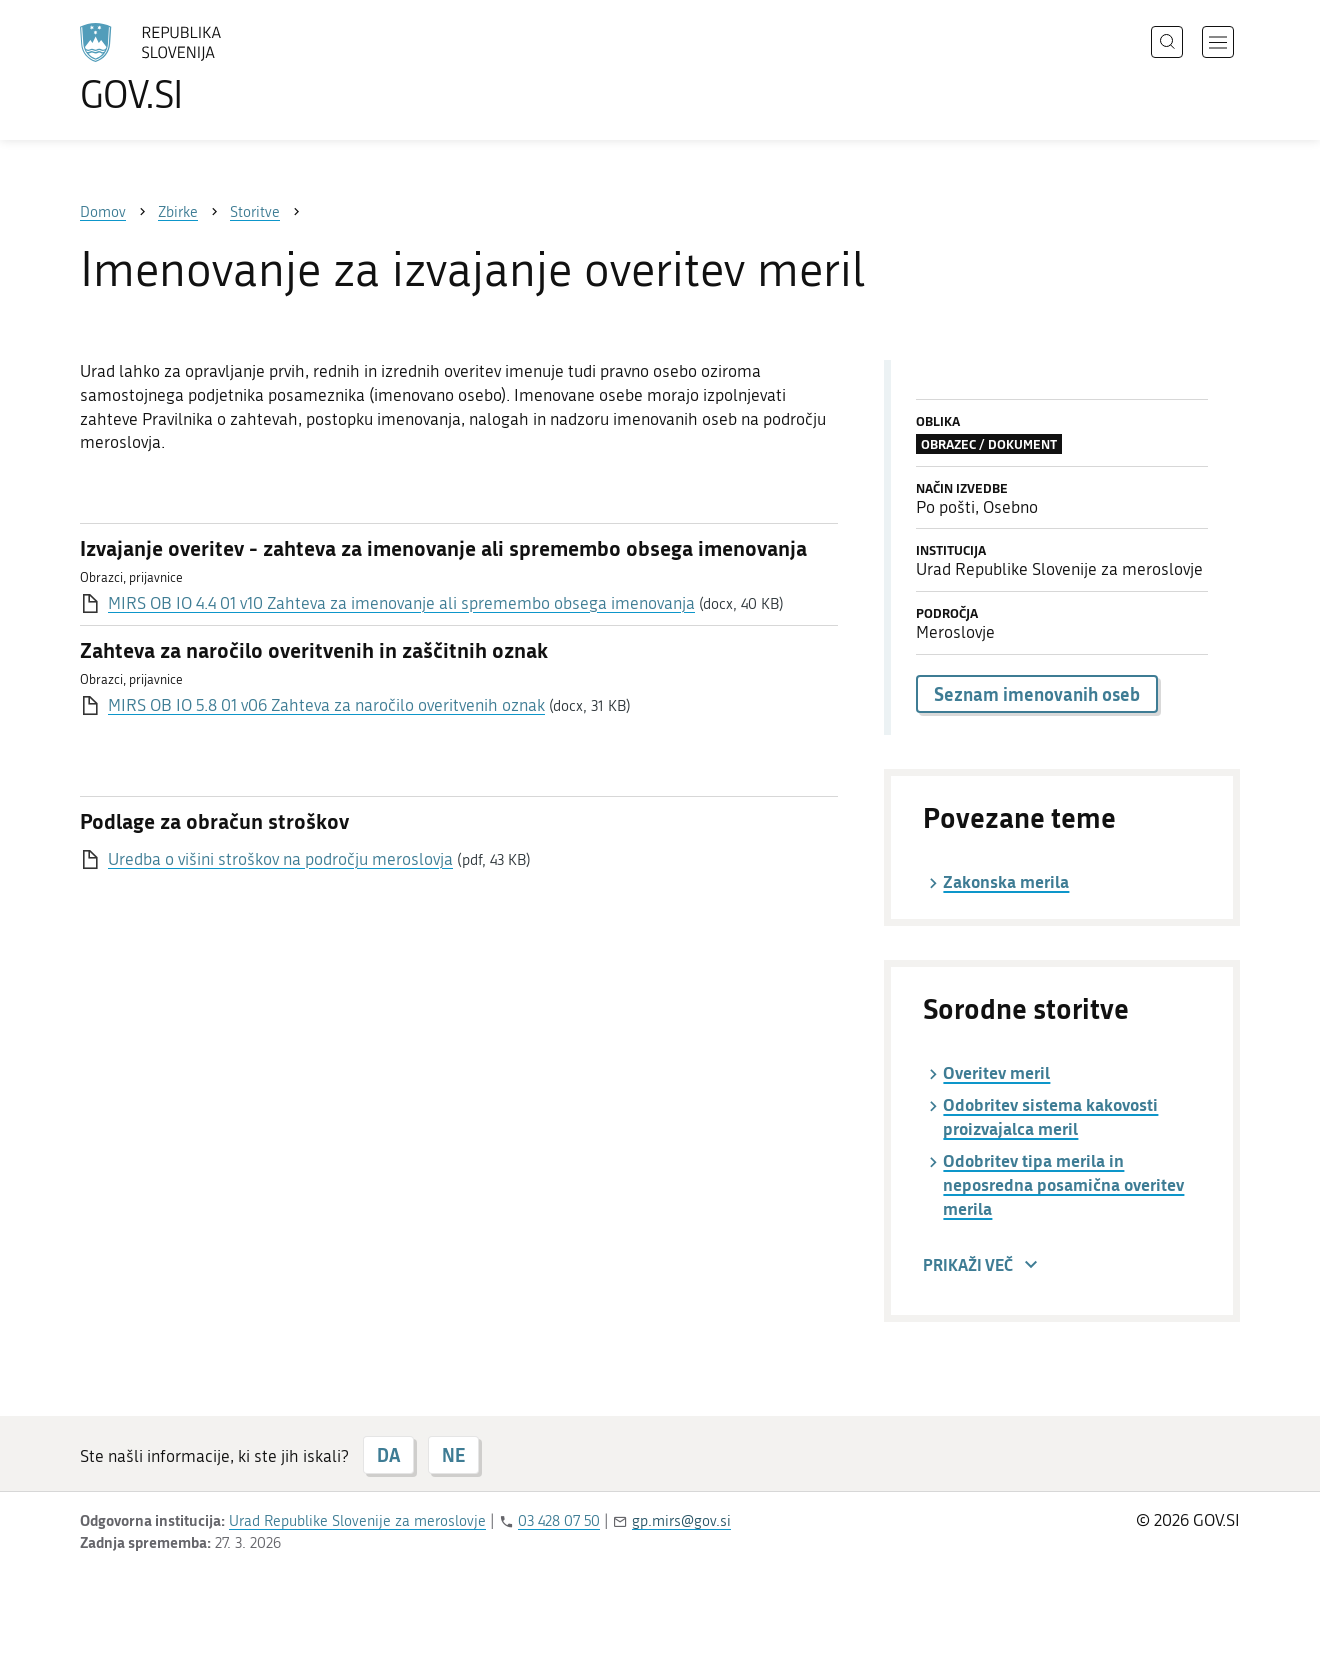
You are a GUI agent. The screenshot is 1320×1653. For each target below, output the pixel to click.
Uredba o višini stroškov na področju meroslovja (280, 859)
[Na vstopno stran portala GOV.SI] (206, 68)
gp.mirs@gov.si (681, 1521)
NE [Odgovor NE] (453, 1455)
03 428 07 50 (559, 1521)
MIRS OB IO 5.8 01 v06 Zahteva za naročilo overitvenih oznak (326, 705)
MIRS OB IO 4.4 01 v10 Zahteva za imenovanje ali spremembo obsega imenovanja (401, 603)
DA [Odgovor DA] (388, 1455)
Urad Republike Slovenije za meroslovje (357, 1521)
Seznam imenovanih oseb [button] (1037, 694)
